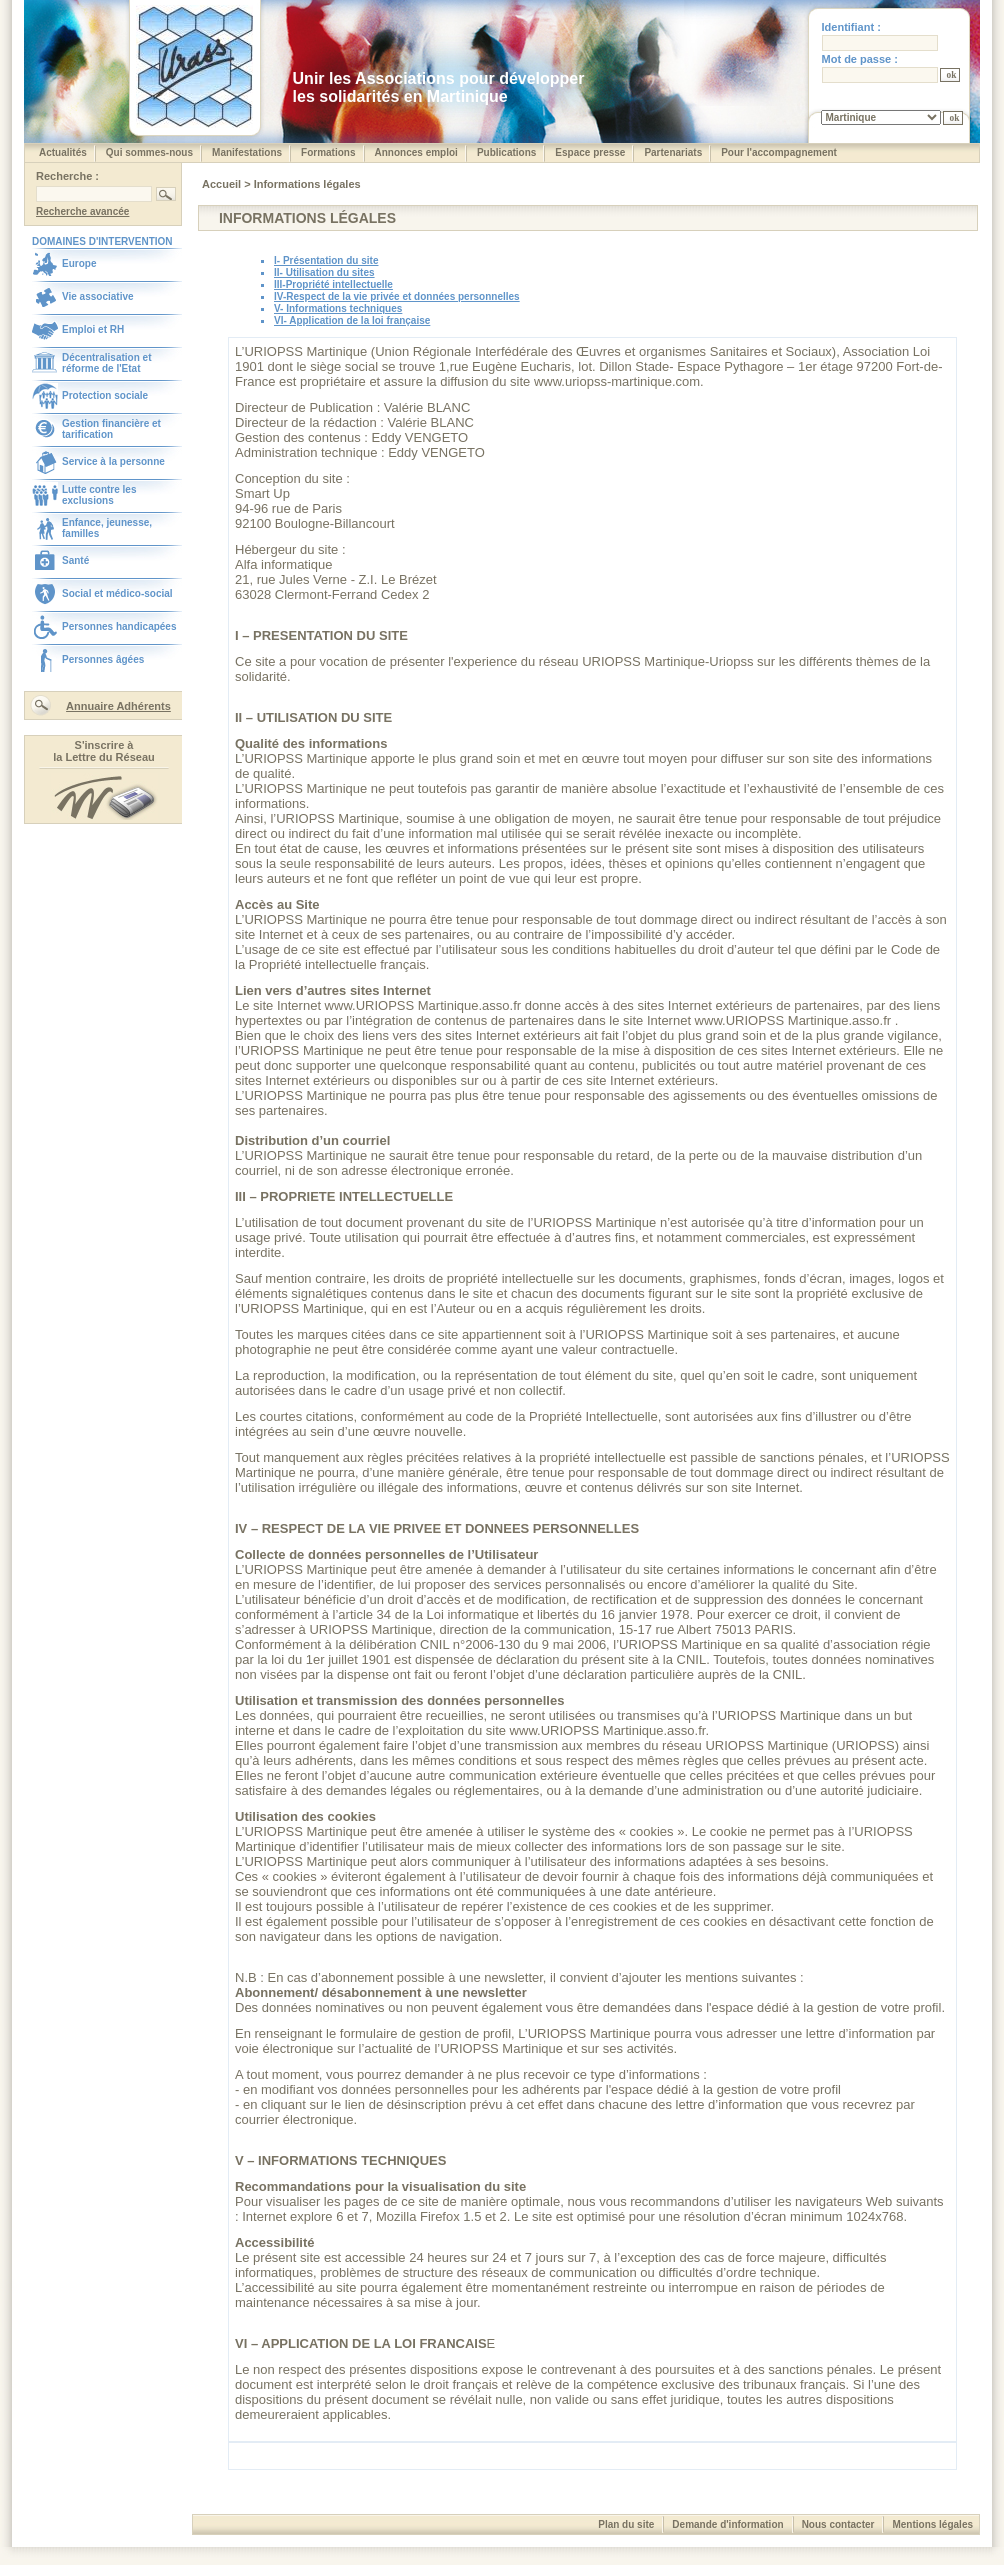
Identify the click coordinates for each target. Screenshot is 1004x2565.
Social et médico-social (117, 593)
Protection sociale (105, 395)
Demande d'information (727, 2524)
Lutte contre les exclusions (99, 495)
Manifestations (247, 152)
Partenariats (673, 152)
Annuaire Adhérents (118, 706)
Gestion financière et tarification (111, 429)
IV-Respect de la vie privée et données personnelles (397, 296)
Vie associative (98, 296)
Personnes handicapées (119, 626)
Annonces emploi (416, 152)
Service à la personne (113, 461)
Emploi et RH (93, 329)
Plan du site (626, 2524)
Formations (328, 152)
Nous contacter (838, 2524)
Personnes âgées (103, 659)
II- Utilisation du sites (324, 272)
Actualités (63, 152)
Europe (79, 263)
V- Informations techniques (338, 308)
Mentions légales (932, 2524)
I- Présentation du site (326, 260)
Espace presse (590, 152)
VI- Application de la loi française (352, 320)
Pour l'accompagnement (779, 152)
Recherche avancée (82, 211)
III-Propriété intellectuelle (333, 284)
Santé (75, 560)
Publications (506, 152)
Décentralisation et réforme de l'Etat (106, 363)
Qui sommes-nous (149, 152)
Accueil (223, 184)
